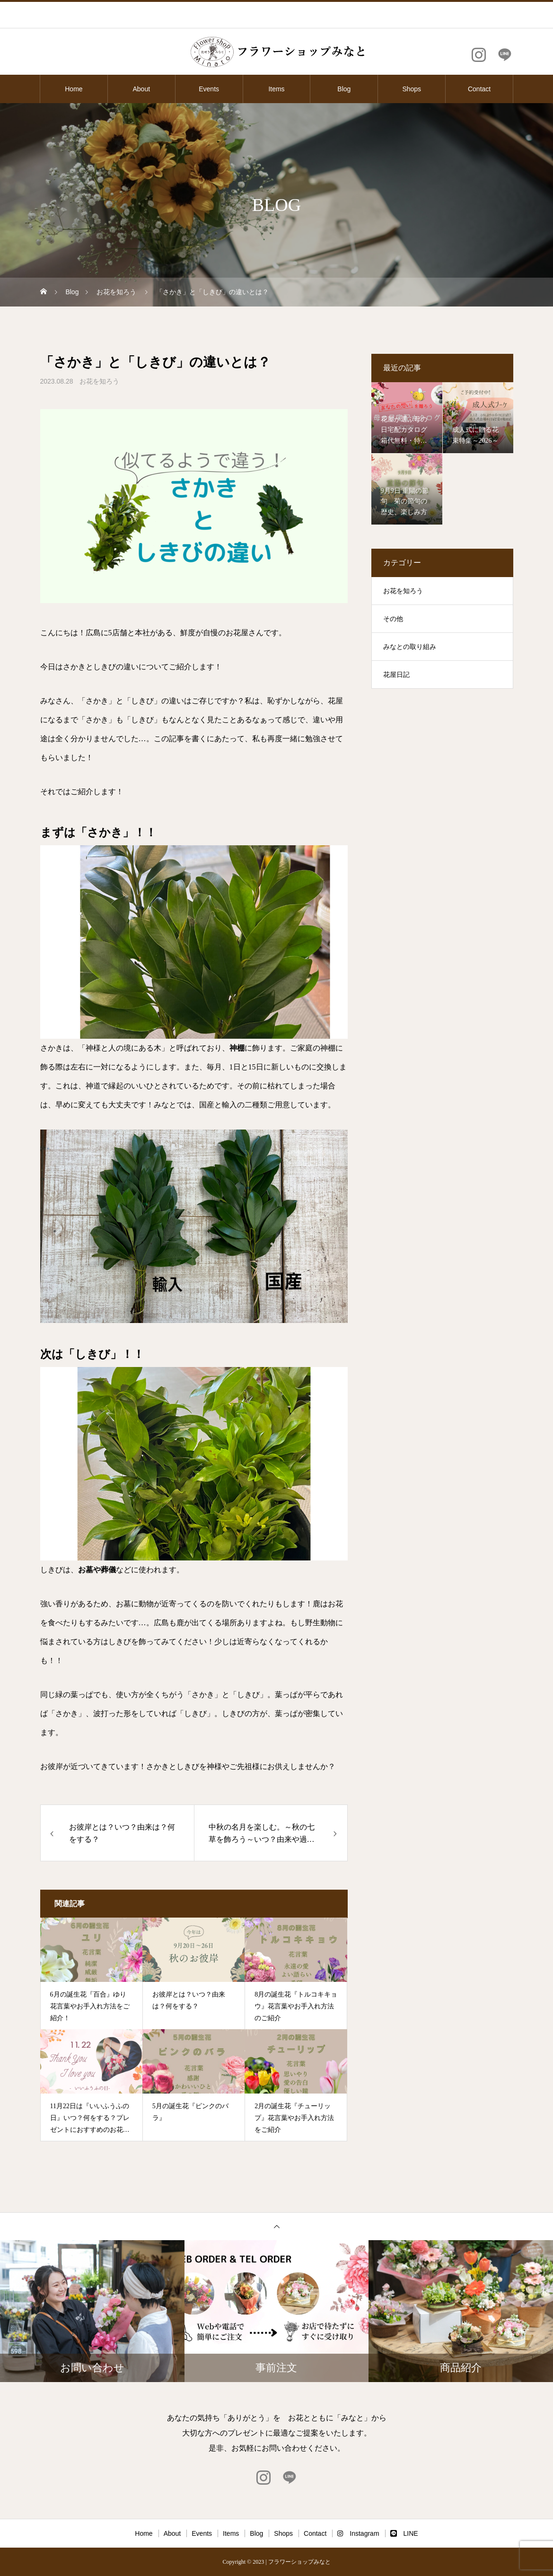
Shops (411, 89)
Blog (344, 89)
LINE (404, 2533)
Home (73, 89)
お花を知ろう (99, 381)
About (141, 89)
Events (209, 89)
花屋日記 (396, 674)
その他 (393, 618)
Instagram (358, 2533)
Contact (479, 89)
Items (276, 89)
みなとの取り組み (409, 646)
